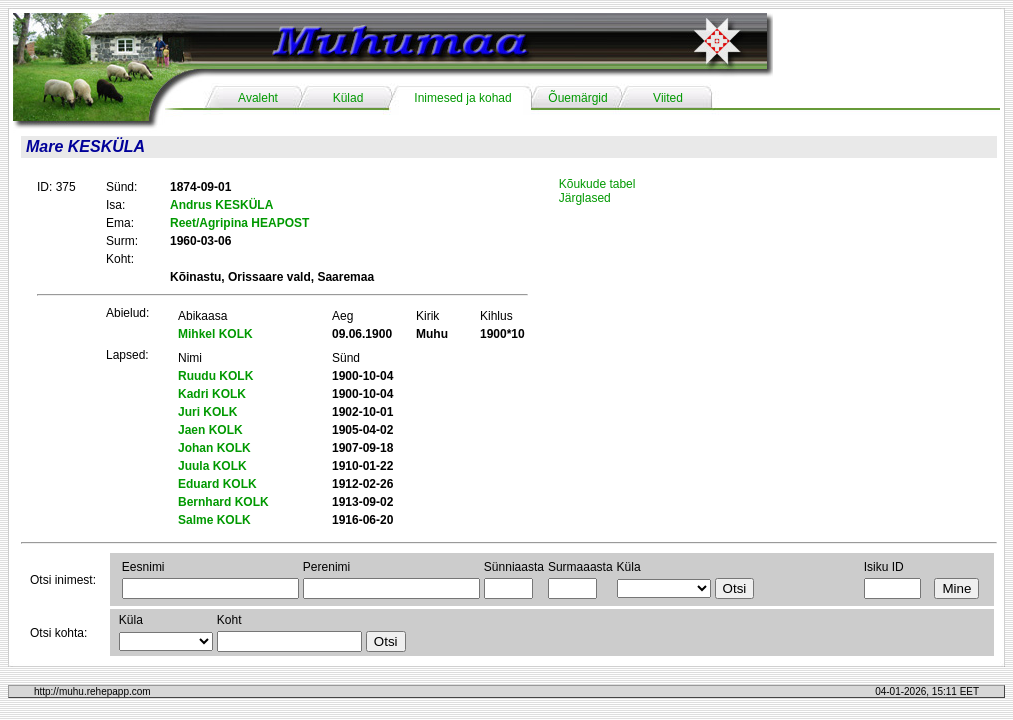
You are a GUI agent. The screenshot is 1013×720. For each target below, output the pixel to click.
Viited (668, 98)
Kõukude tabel (597, 184)
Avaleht (258, 98)
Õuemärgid (577, 98)
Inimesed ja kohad (462, 98)
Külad (348, 98)
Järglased (585, 198)
